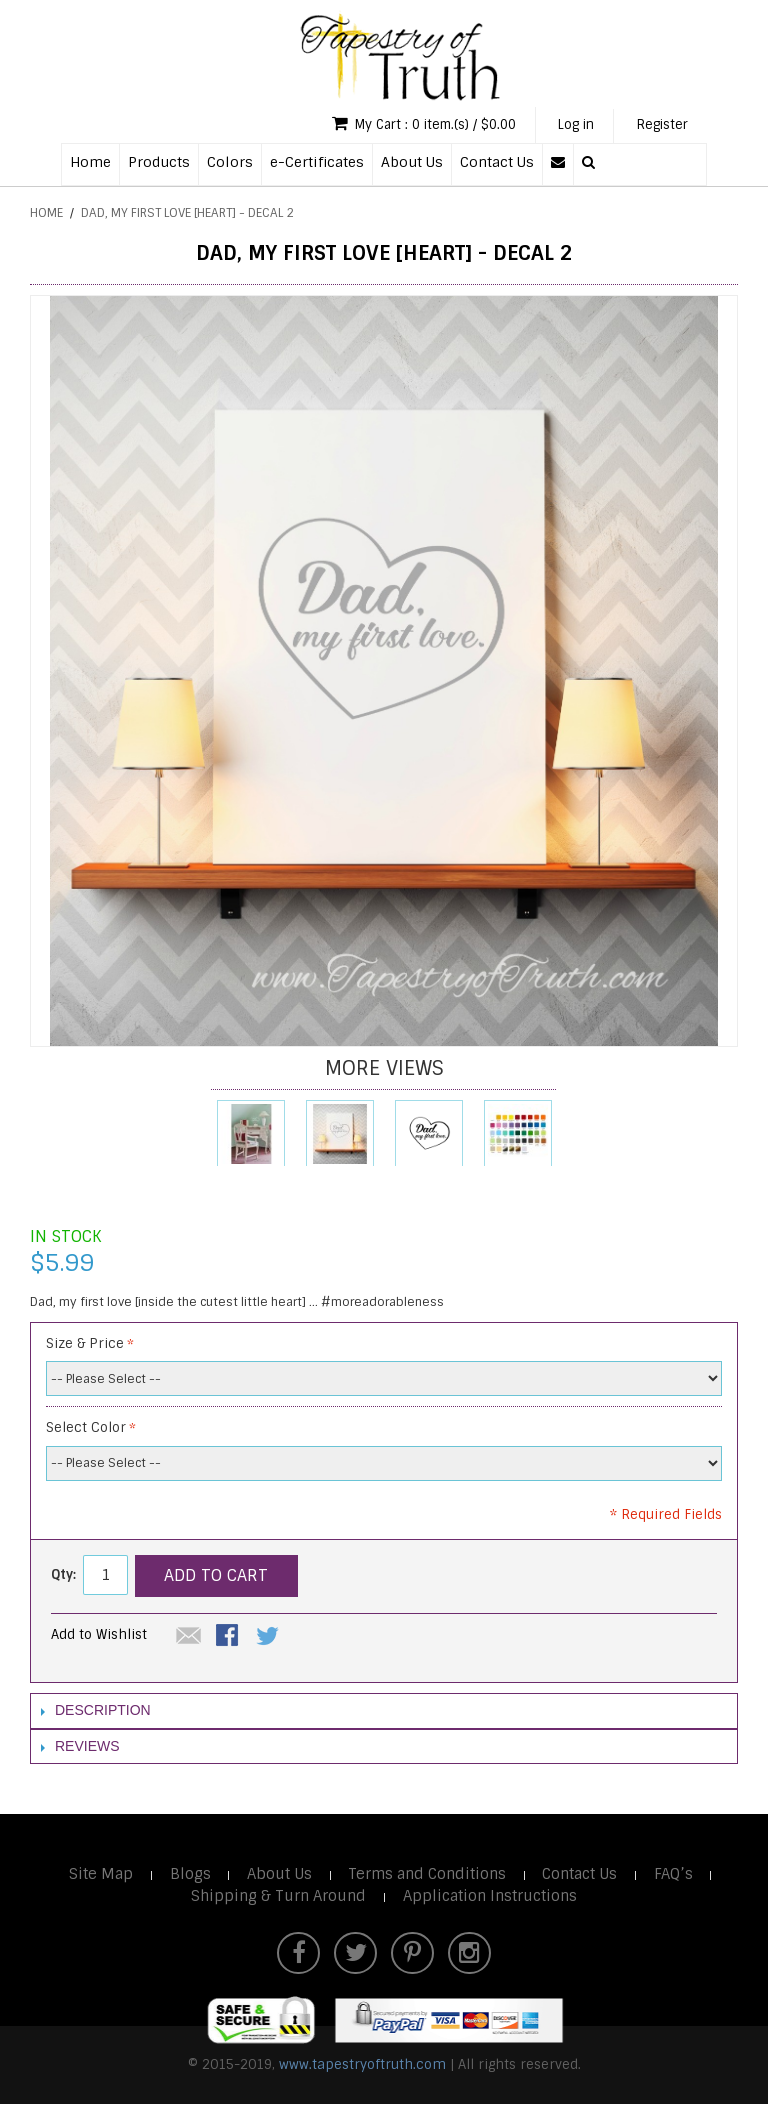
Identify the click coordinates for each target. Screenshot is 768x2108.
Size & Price (85, 1344)
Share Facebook (229, 1639)
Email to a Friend (189, 1639)
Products (159, 163)
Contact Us (497, 163)
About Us (412, 163)
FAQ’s (678, 1876)
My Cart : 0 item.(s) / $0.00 (407, 124)
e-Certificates (317, 163)
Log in (568, 125)
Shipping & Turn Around (276, 1898)
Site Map (97, 1876)
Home (90, 163)
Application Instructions (491, 1898)
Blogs (187, 1876)
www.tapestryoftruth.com (362, 2068)
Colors (230, 163)
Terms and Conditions (428, 1876)
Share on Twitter (269, 1639)
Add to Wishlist (99, 1636)
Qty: (63, 1576)
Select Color (86, 1429)
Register (660, 125)
